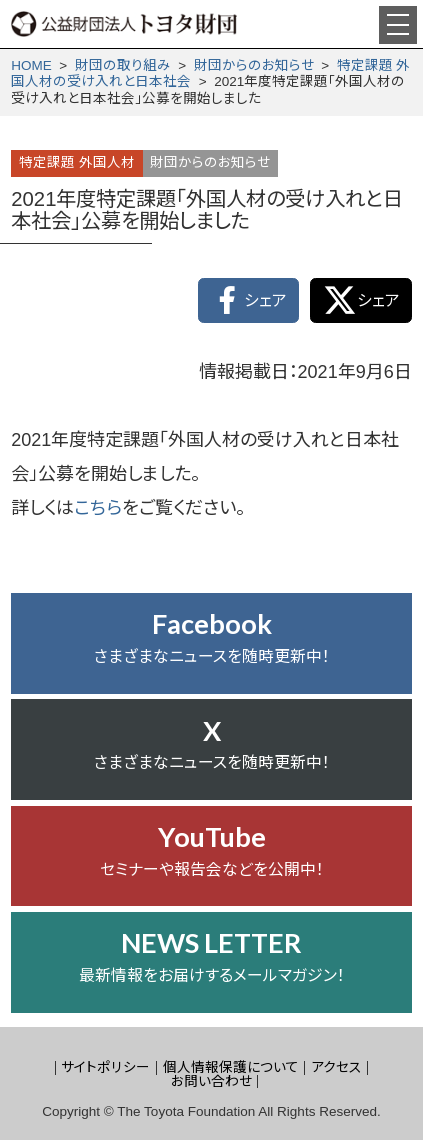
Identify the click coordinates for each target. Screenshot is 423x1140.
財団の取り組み (123, 65)
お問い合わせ (211, 1081)
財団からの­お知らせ (254, 65)
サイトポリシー (105, 1067)
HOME (31, 65)
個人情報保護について (231, 1067)
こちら (98, 508)
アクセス (336, 1067)
